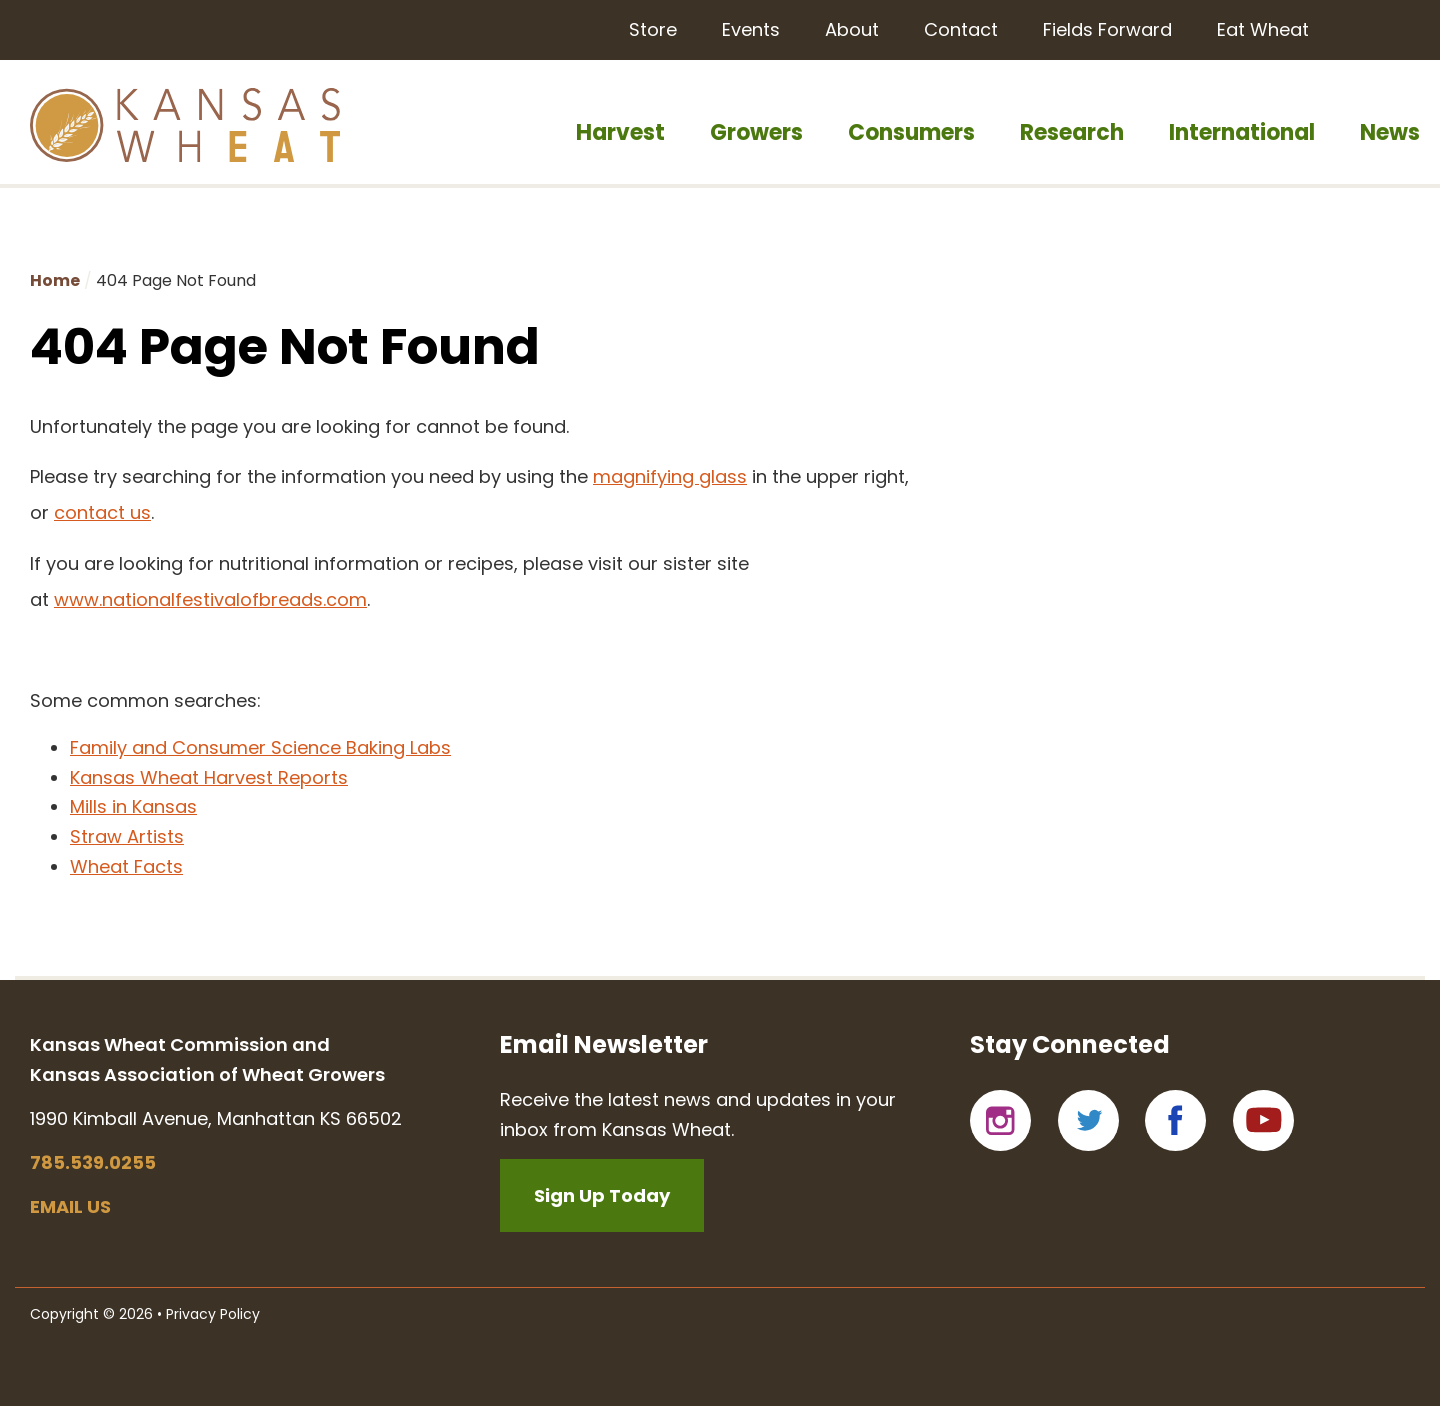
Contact (961, 29)
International (1242, 132)
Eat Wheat (1263, 29)
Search (1387, 28)
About (852, 29)
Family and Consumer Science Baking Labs (260, 747)
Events (751, 29)
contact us (102, 512)
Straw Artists (127, 836)
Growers (756, 132)
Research (1072, 132)
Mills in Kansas (133, 806)
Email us (70, 1206)
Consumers (911, 132)
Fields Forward (1107, 29)
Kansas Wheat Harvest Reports (209, 777)
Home (55, 280)
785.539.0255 (93, 1162)
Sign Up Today (602, 1195)
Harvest (620, 132)
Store (653, 29)
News (1390, 132)
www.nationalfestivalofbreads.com (210, 599)
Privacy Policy (213, 1314)
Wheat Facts (126, 866)
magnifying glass (670, 476)
